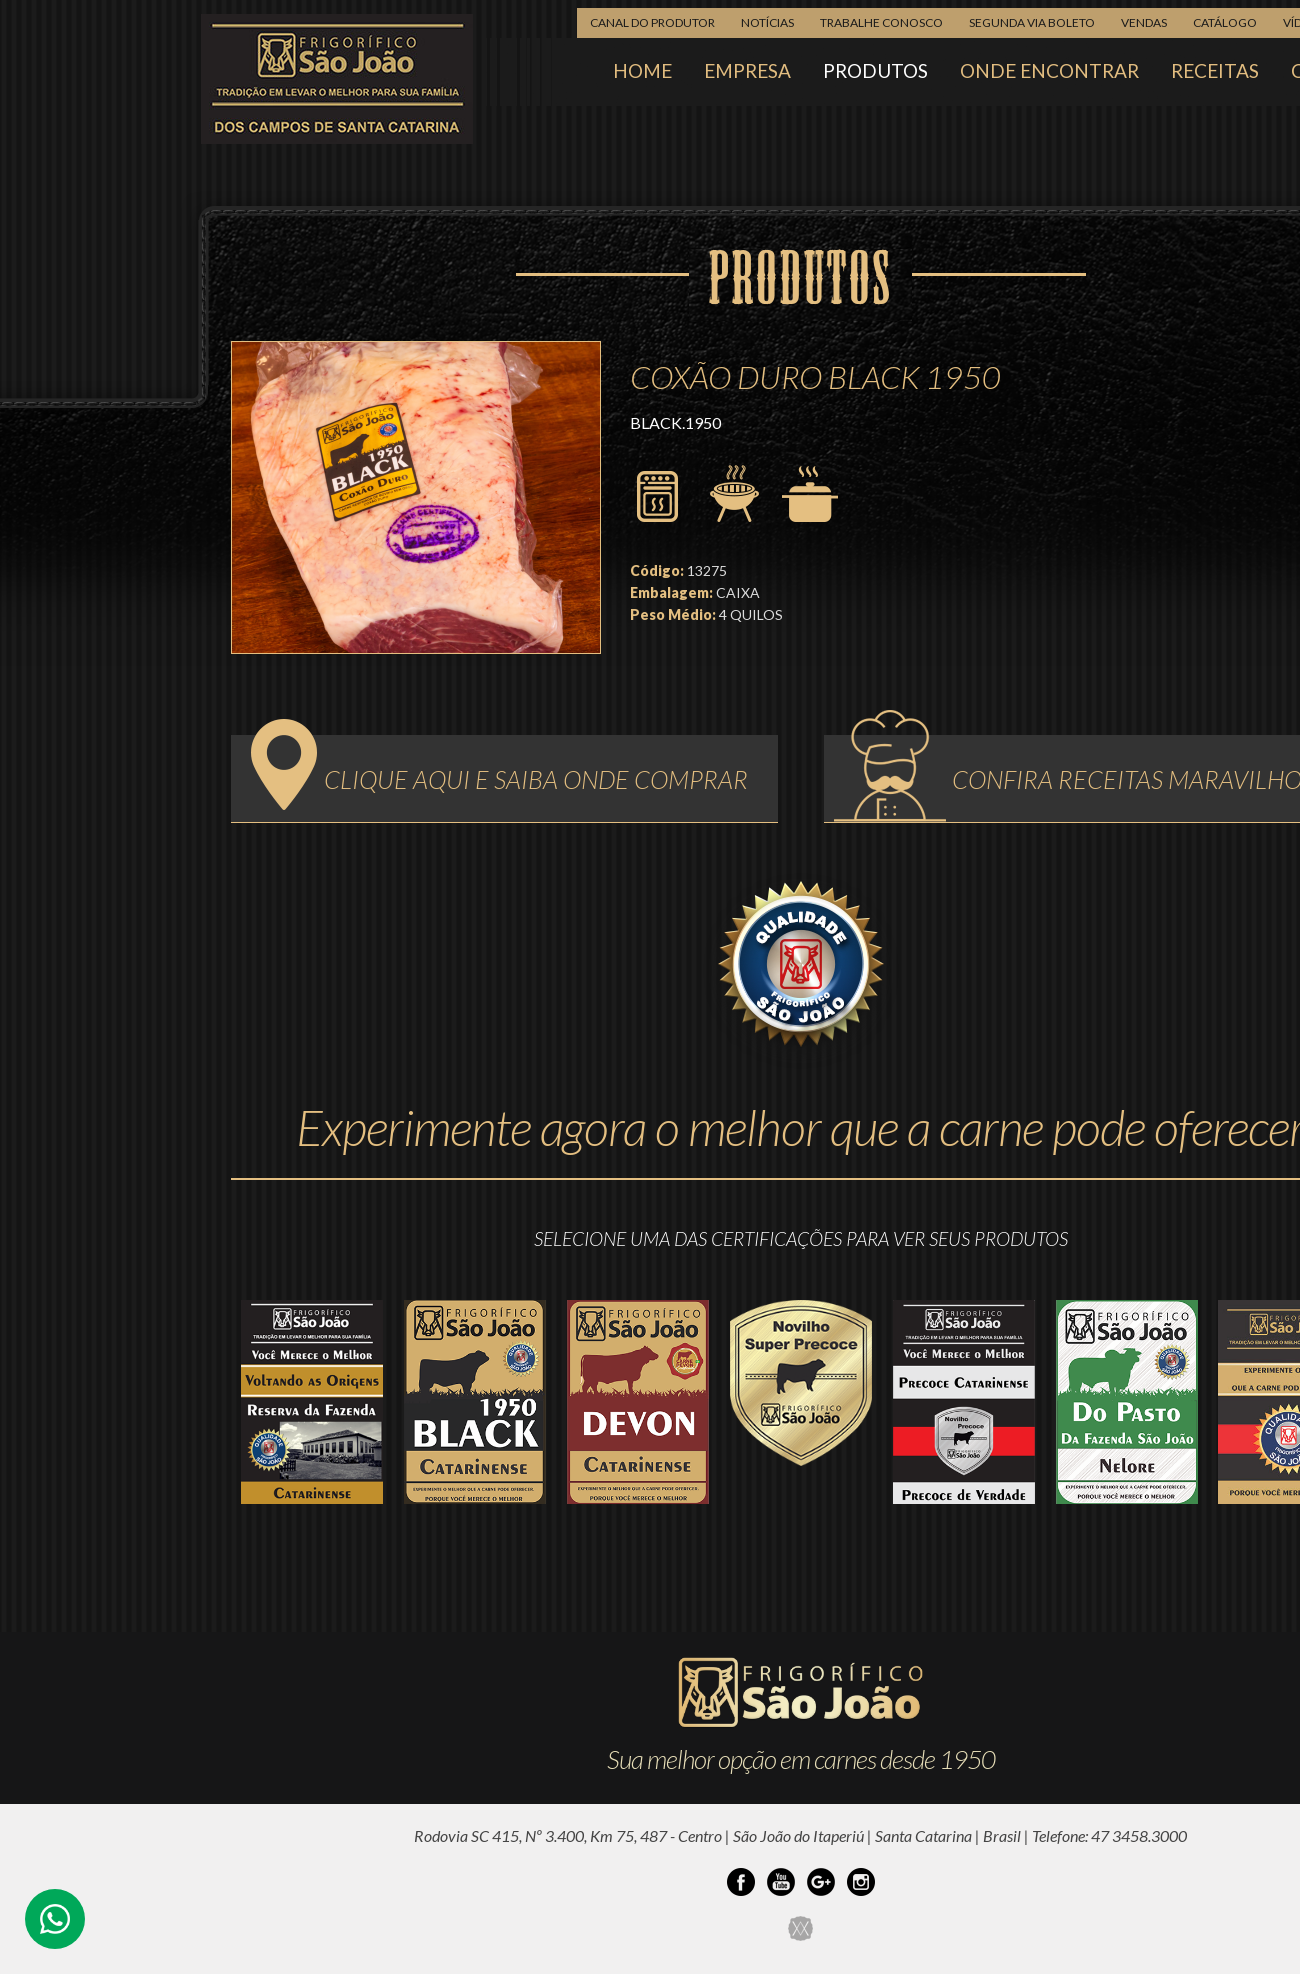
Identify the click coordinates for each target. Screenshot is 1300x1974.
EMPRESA (747, 70)
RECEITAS (1215, 70)
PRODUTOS (875, 70)
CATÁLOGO (1225, 22)
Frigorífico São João (337, 79)
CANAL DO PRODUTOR (652, 22)
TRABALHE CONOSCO (881, 22)
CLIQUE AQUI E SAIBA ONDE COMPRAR (499, 773)
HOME (642, 70)
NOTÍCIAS (767, 22)
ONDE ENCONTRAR (1049, 70)
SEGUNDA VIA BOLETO (1032, 22)
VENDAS (1144, 22)
